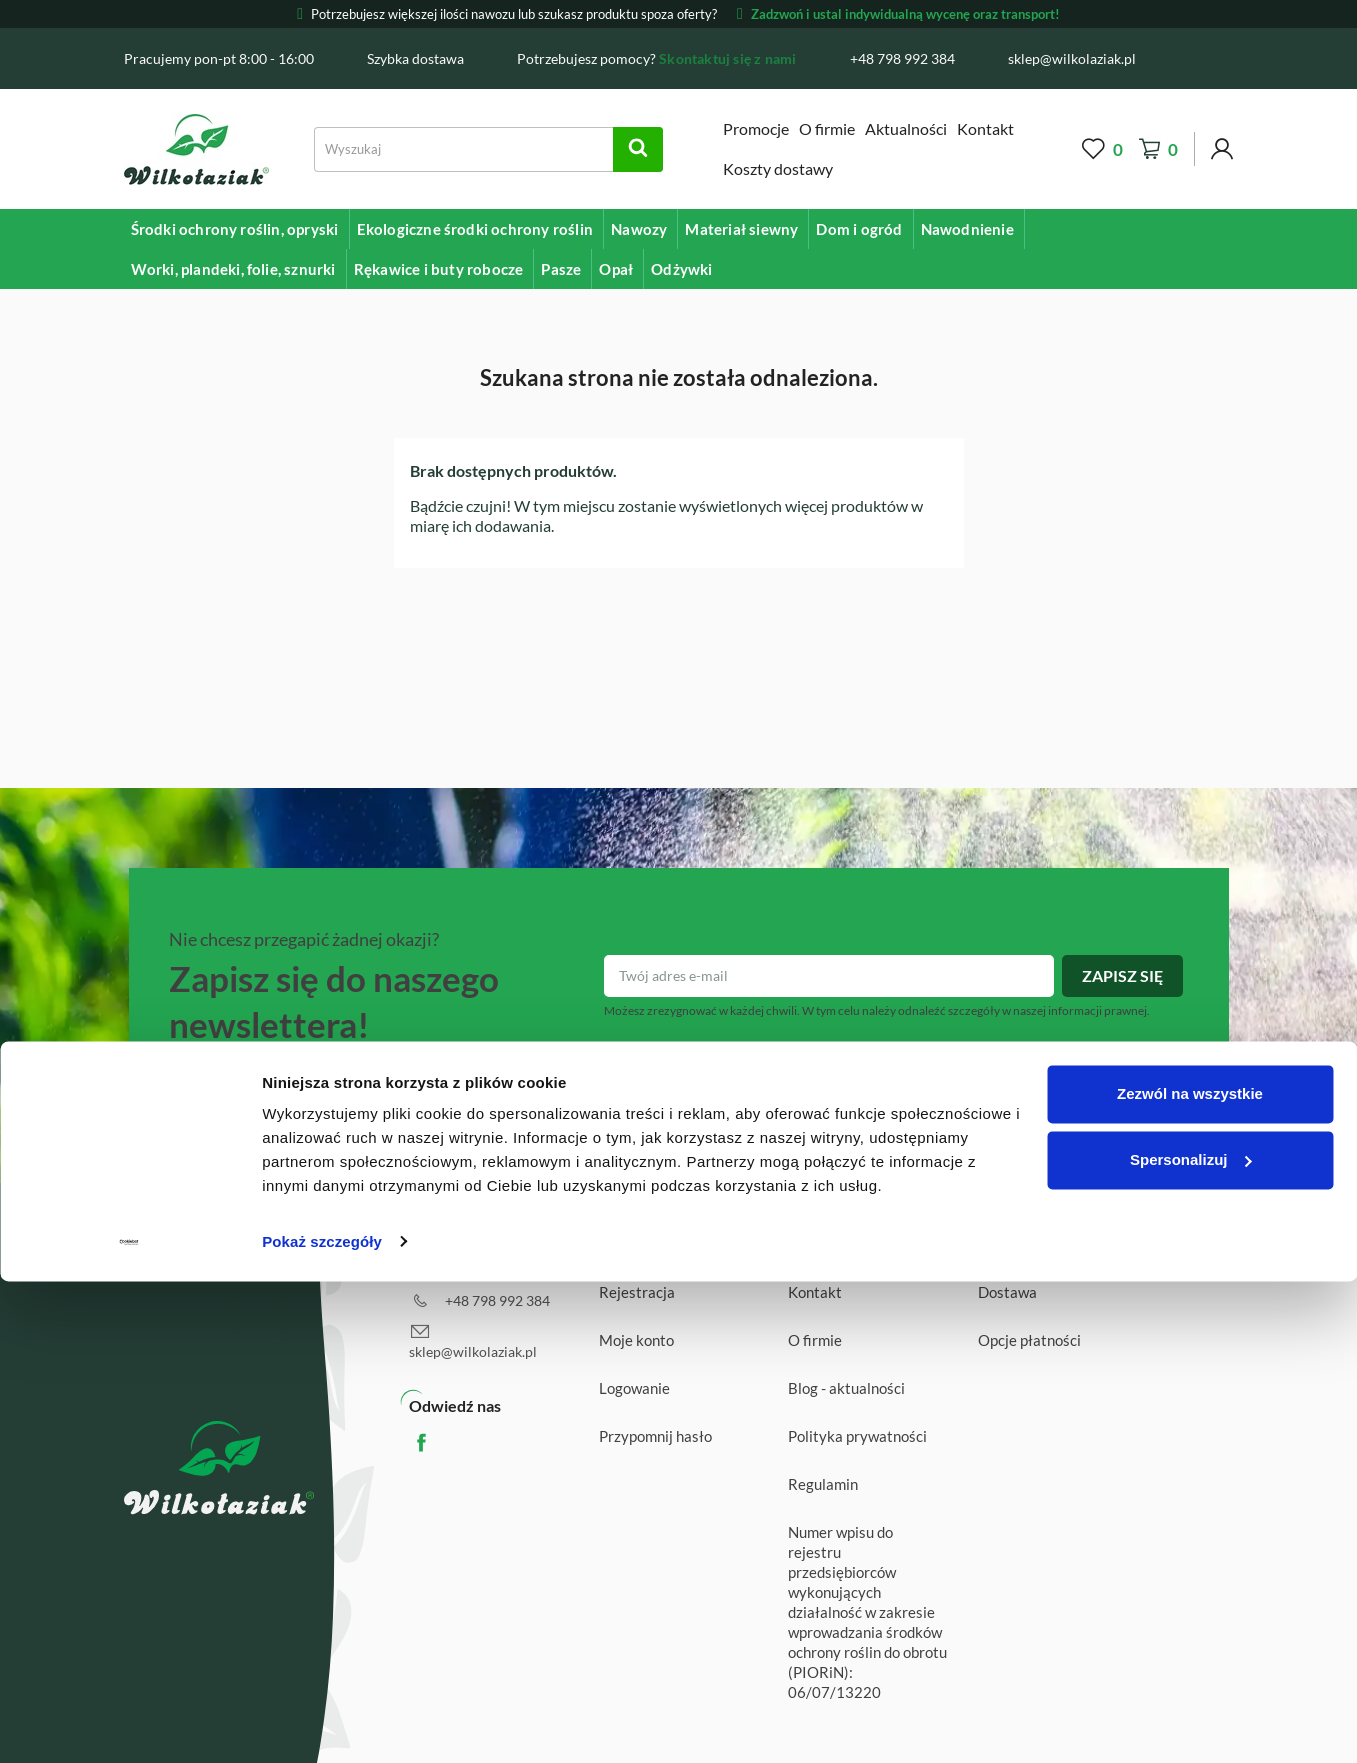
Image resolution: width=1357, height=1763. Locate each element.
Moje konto (636, 1340)
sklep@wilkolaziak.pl (473, 1351)
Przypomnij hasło (655, 1436)
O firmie (827, 128)
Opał (616, 269)
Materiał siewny (741, 229)
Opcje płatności (1029, 1340)
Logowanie (634, 1388)
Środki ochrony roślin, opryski (235, 229)
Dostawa (1007, 1292)
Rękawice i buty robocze (439, 269)
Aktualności (906, 128)
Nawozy (639, 229)
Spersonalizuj (1191, 1641)
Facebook (440, 1442)
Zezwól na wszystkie (1190, 1576)
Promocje (756, 128)
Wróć (1189, 1246)
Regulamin (823, 1484)
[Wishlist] (1102, 149)
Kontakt (985, 128)
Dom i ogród (859, 229)
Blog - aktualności (846, 1388)
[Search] (489, 149)
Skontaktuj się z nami (727, 58)
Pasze (561, 269)
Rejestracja (637, 1292)
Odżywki (681, 269)
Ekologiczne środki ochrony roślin (475, 229)
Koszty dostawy (778, 168)
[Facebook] (1212, 57)
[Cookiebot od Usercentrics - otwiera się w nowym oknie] (129, 1724)
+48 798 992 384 (497, 1300)
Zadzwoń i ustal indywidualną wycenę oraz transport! (898, 14)
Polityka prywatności (857, 1436)
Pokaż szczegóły (322, 1723)
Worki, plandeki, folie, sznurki (233, 269)
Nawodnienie (967, 229)
